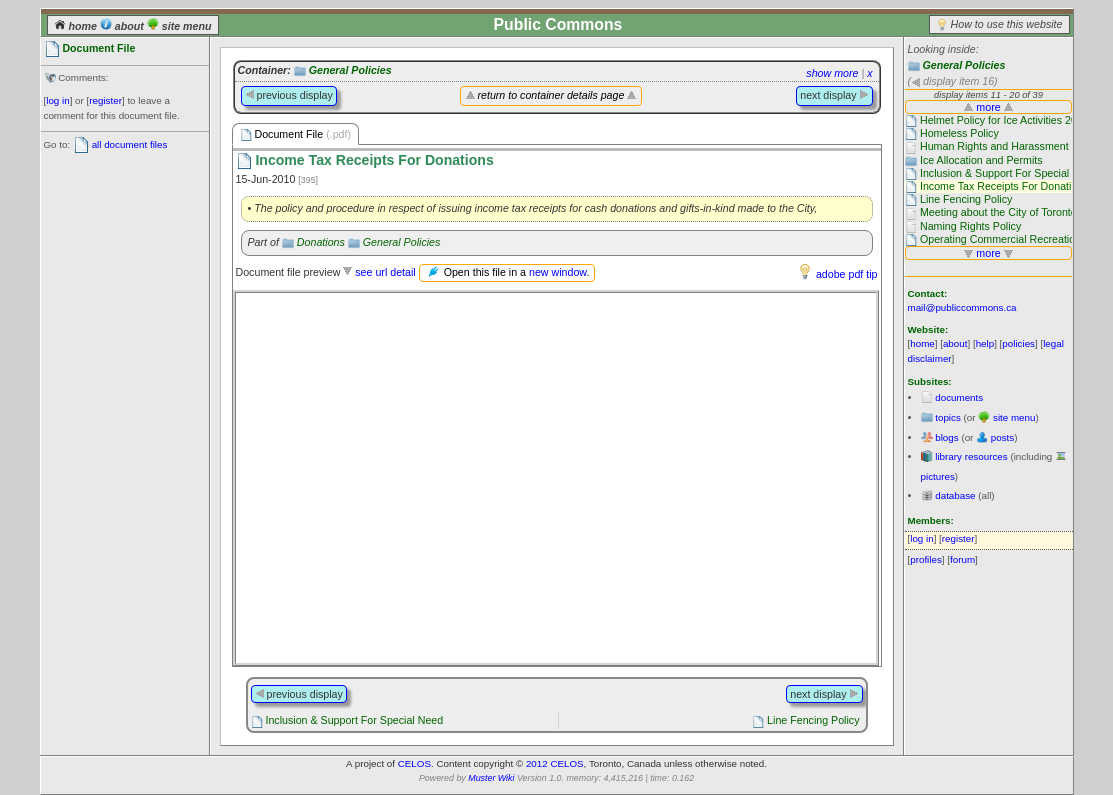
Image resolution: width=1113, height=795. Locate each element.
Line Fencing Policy (813, 720)
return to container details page (551, 95)
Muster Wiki (491, 778)
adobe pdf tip (847, 274)
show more (832, 73)
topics (948, 417)
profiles (926, 559)
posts (1002, 437)
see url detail (385, 272)
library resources (971, 456)
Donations (321, 242)
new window (557, 272)
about (123, 26)
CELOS (414, 763)
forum (962, 559)
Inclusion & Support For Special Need (354, 720)
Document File (296, 134)
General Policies (963, 65)
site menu (179, 26)
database (955, 495)
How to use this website (1007, 24)
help (985, 343)
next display (834, 95)
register (105, 100)
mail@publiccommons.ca (962, 307)
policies (1018, 343)
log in (57, 100)
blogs (946, 437)
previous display (289, 95)
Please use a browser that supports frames (556, 478)
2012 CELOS (555, 763)
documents (959, 397)
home (77, 26)
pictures (938, 476)
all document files (130, 144)
